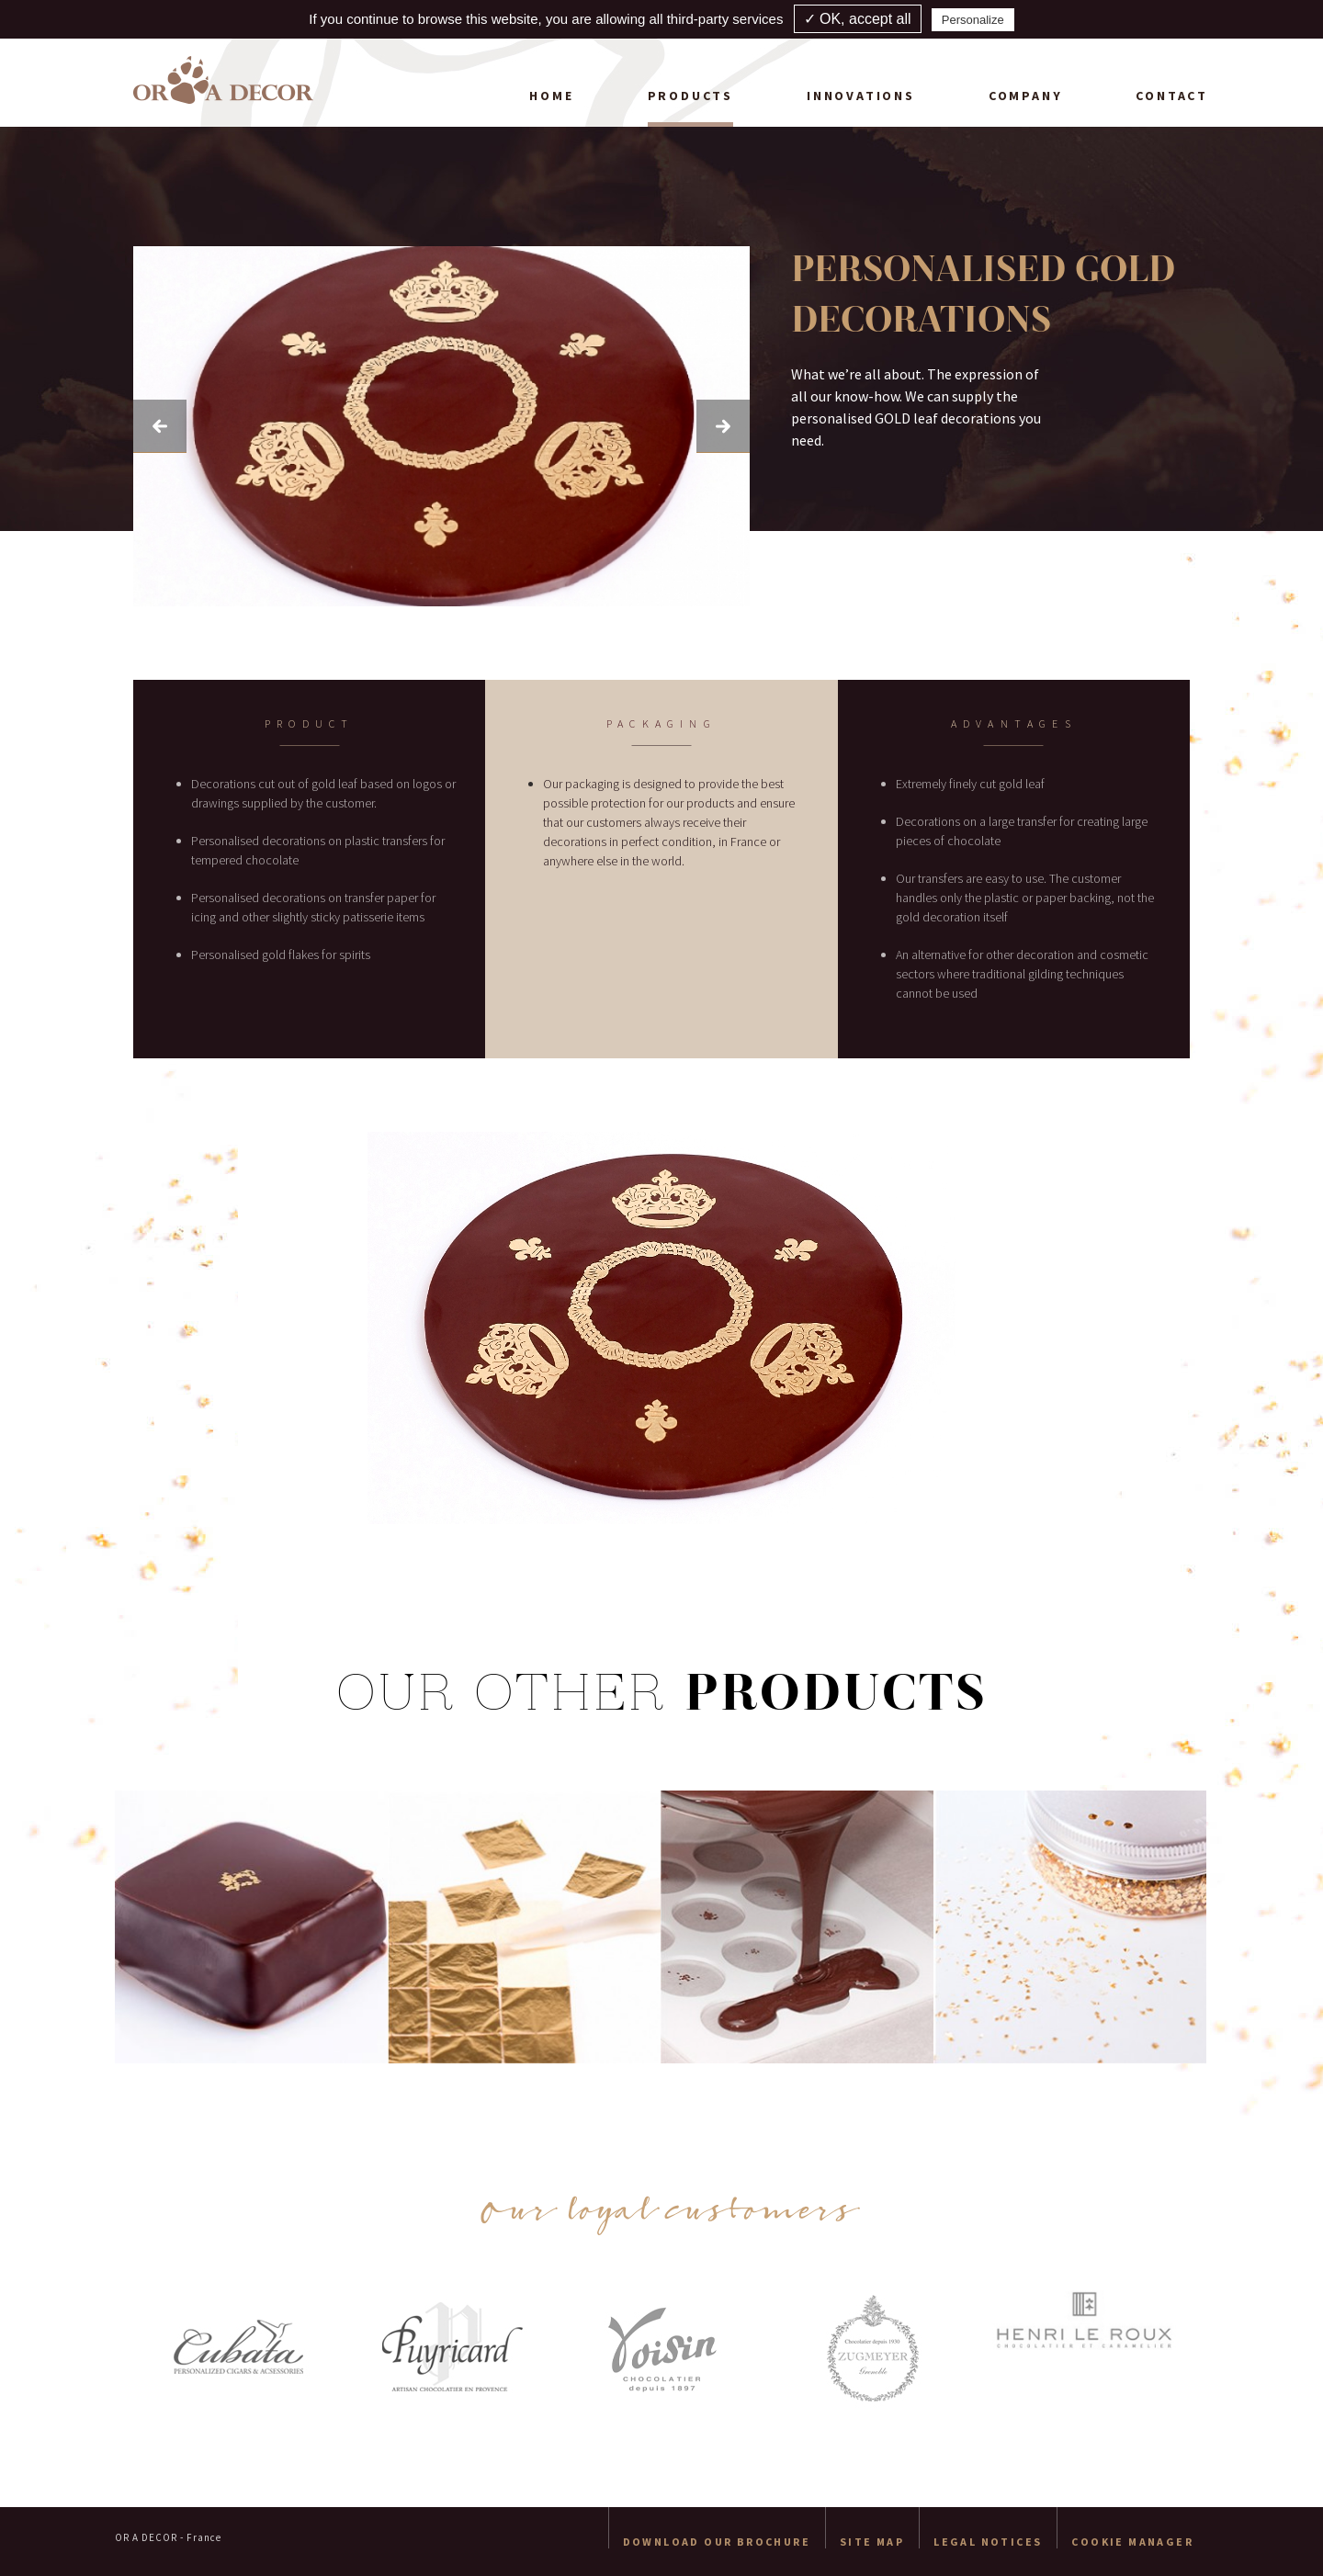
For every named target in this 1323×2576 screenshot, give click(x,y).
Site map (872, 2541)
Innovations (861, 95)
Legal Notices (987, 2541)
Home (551, 95)
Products (690, 95)
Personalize (973, 20)
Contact (1172, 95)
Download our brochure (716, 2541)
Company (1026, 95)
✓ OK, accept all (857, 19)
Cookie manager (1132, 2541)
